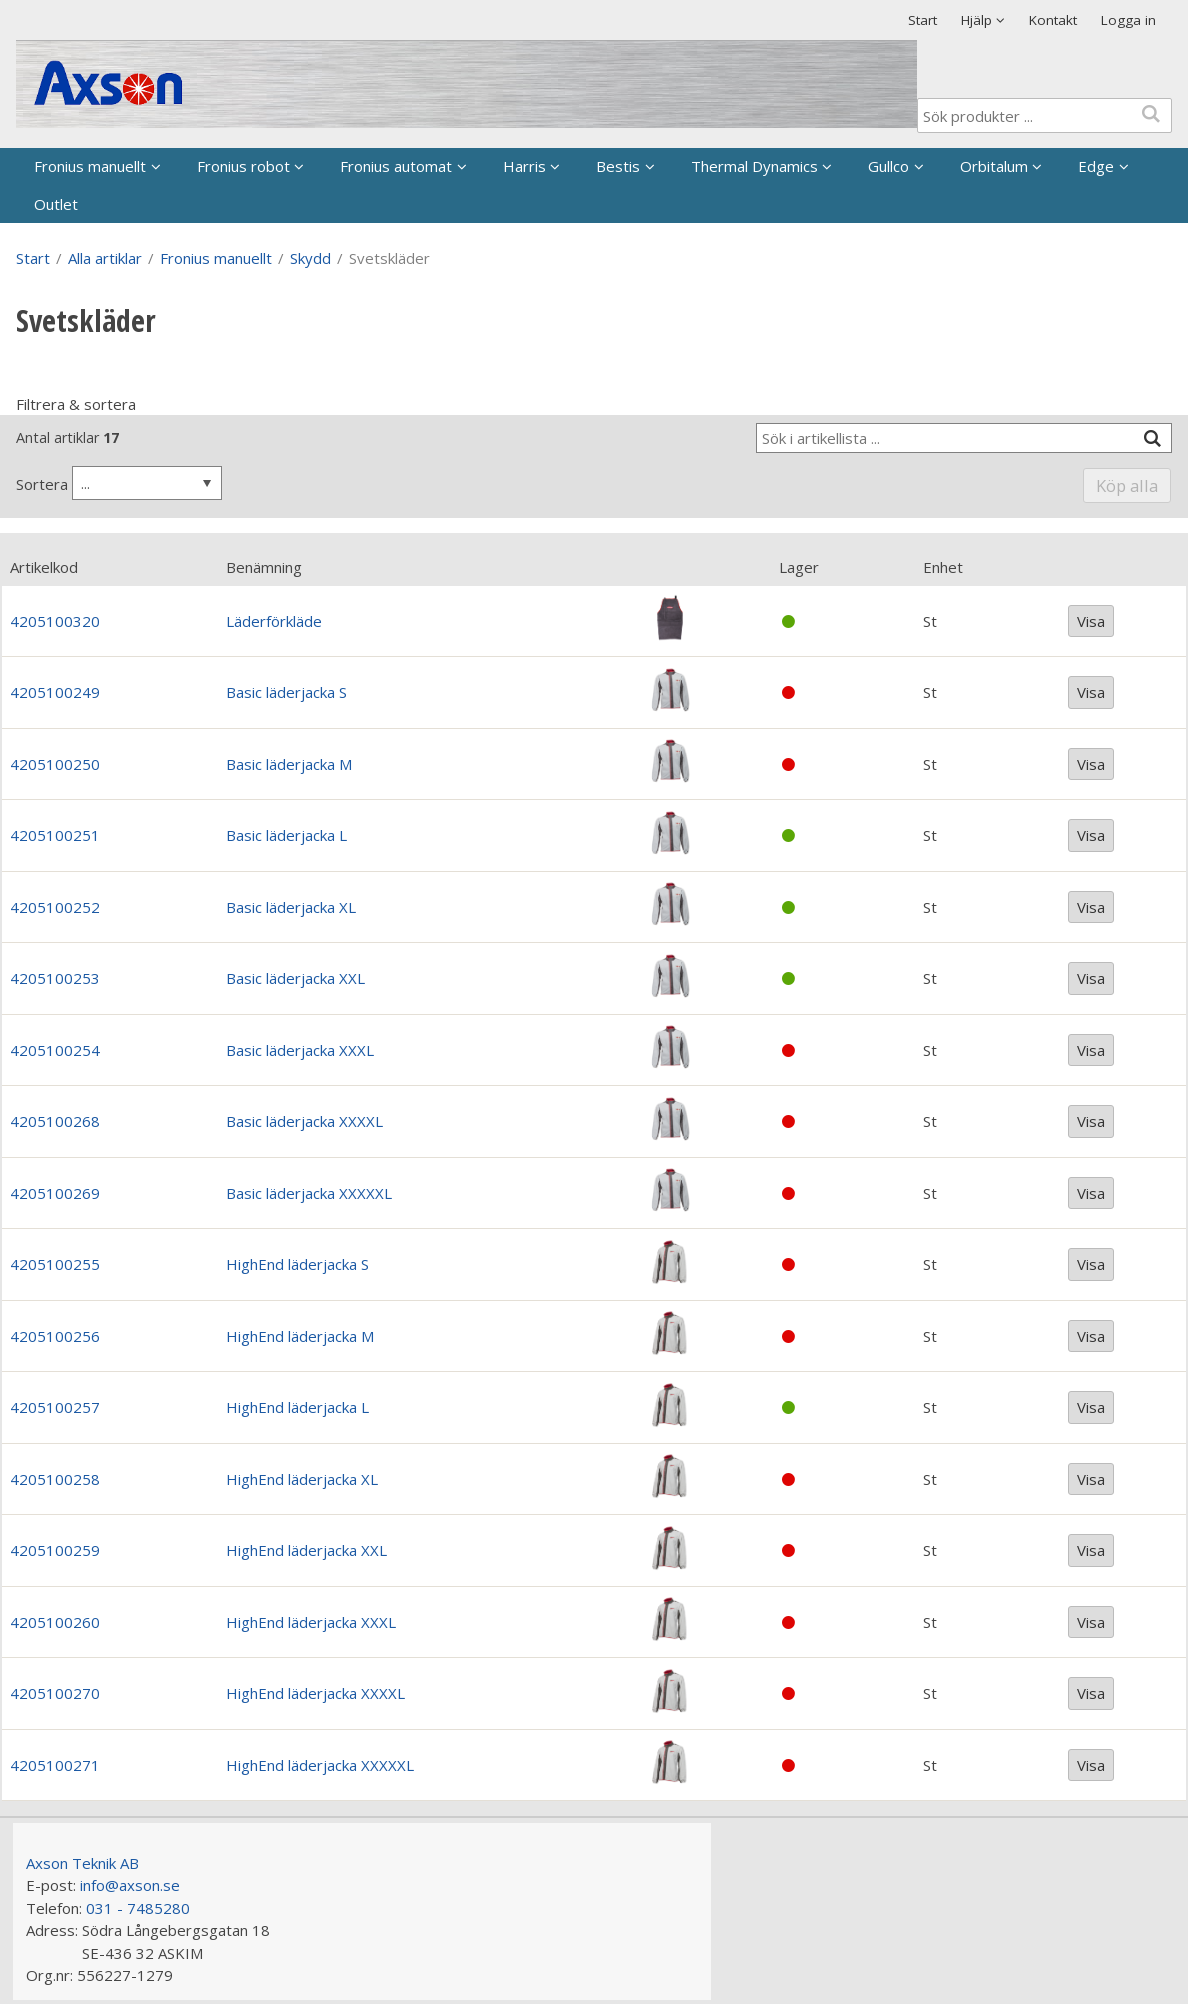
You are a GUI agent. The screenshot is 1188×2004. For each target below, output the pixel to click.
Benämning (264, 567)
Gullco (888, 166)
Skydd (310, 258)
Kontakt (1053, 20)
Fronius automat (396, 166)
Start (922, 20)
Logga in (1128, 20)
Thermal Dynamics (754, 166)
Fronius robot (243, 166)
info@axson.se (130, 1885)
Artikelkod (44, 567)
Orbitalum (994, 166)
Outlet (56, 204)
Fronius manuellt (90, 166)
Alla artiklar (105, 258)
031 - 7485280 (138, 1908)
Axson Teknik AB (82, 1863)
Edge (1096, 166)
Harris (524, 166)
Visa (1091, 621)
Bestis (618, 166)
